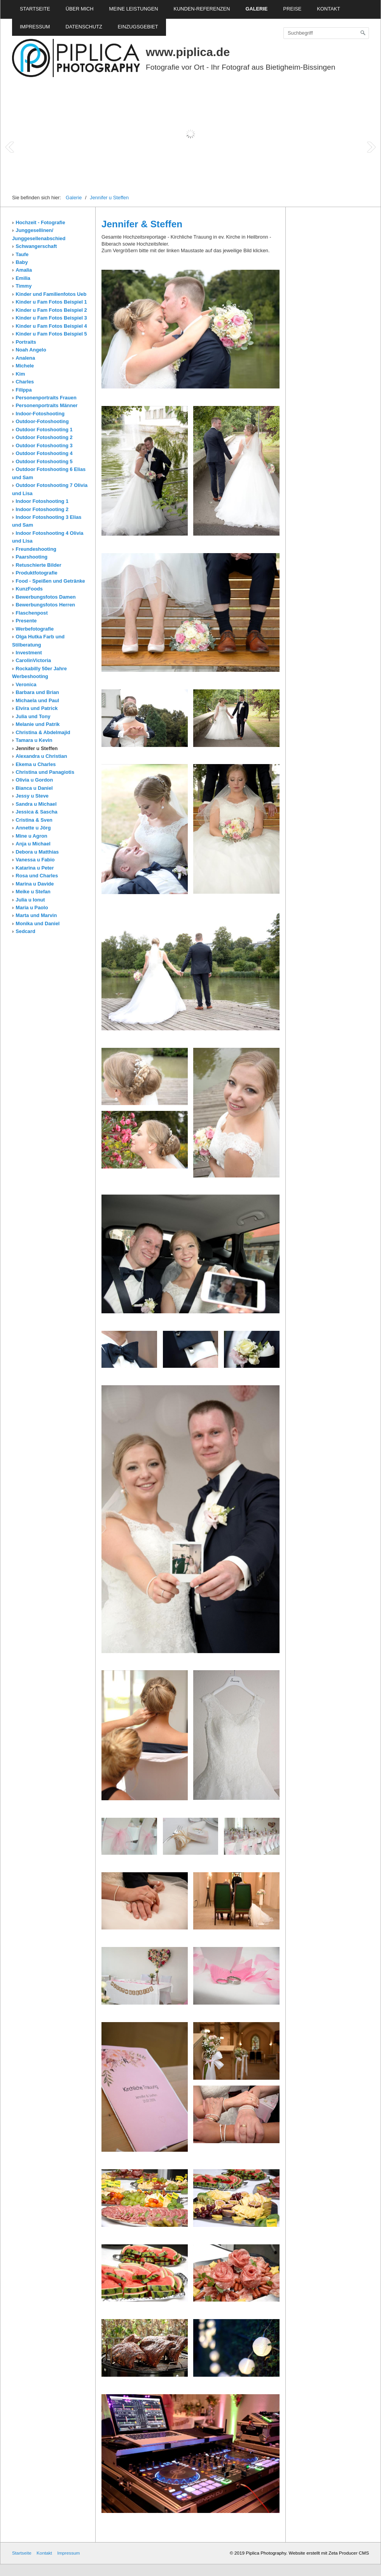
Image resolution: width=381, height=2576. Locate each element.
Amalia (24, 270)
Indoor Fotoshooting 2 (42, 509)
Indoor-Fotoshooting (40, 413)
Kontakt (328, 9)
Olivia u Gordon (34, 780)
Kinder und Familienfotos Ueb (51, 294)
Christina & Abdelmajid (43, 732)
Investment (29, 652)
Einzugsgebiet (138, 27)
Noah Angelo (31, 350)
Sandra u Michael (36, 804)
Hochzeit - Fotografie (40, 222)
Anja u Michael (33, 844)
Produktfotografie (36, 573)
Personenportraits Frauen (46, 398)
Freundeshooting (36, 549)
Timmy (23, 286)
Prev (9, 147)
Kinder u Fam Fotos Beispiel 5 (51, 334)
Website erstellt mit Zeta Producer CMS (329, 2552)
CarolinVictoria (33, 660)
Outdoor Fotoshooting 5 (44, 461)
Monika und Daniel (37, 923)
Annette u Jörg (33, 828)
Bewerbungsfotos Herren (45, 605)
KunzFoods (29, 589)
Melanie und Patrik (37, 724)
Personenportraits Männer (46, 405)
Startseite (35, 9)
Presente (26, 621)
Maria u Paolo (32, 907)
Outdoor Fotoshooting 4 (44, 453)
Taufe (22, 254)
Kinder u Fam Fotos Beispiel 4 (51, 326)
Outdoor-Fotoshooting (42, 421)
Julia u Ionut (30, 900)
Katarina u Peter (35, 868)
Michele (25, 366)
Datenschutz (84, 27)
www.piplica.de (188, 52)
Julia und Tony (33, 716)
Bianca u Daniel (34, 788)
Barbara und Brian (37, 692)
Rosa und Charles (37, 876)
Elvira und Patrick (37, 708)
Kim (20, 374)
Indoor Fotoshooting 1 (42, 501)
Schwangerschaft (36, 246)
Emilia (23, 278)
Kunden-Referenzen (201, 9)
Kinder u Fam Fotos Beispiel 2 (51, 310)
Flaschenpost (32, 613)
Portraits (26, 342)
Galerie (256, 9)
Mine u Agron (31, 836)
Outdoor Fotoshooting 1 (44, 429)
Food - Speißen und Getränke (50, 581)
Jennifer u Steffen (109, 197)
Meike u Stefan (33, 891)
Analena (25, 358)
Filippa (23, 390)
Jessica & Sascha (36, 812)
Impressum (35, 27)
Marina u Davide (35, 884)
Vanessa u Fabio (35, 860)
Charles (25, 382)
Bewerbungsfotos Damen (45, 597)
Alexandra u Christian (41, 756)
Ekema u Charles (36, 764)
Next (371, 147)
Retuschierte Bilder (38, 565)
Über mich (80, 9)
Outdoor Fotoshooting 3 (44, 445)
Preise (292, 9)
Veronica (26, 684)
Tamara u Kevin (34, 740)
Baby (22, 262)
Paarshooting (31, 557)
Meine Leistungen (133, 9)
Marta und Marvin (36, 915)
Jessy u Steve (32, 796)
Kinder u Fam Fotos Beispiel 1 (51, 302)
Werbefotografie (35, 629)
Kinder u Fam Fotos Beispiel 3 (51, 318)
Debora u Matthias (37, 852)
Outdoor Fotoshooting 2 (44, 437)
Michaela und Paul (37, 700)
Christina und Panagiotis (45, 772)
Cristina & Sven (34, 820)
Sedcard (25, 931)
